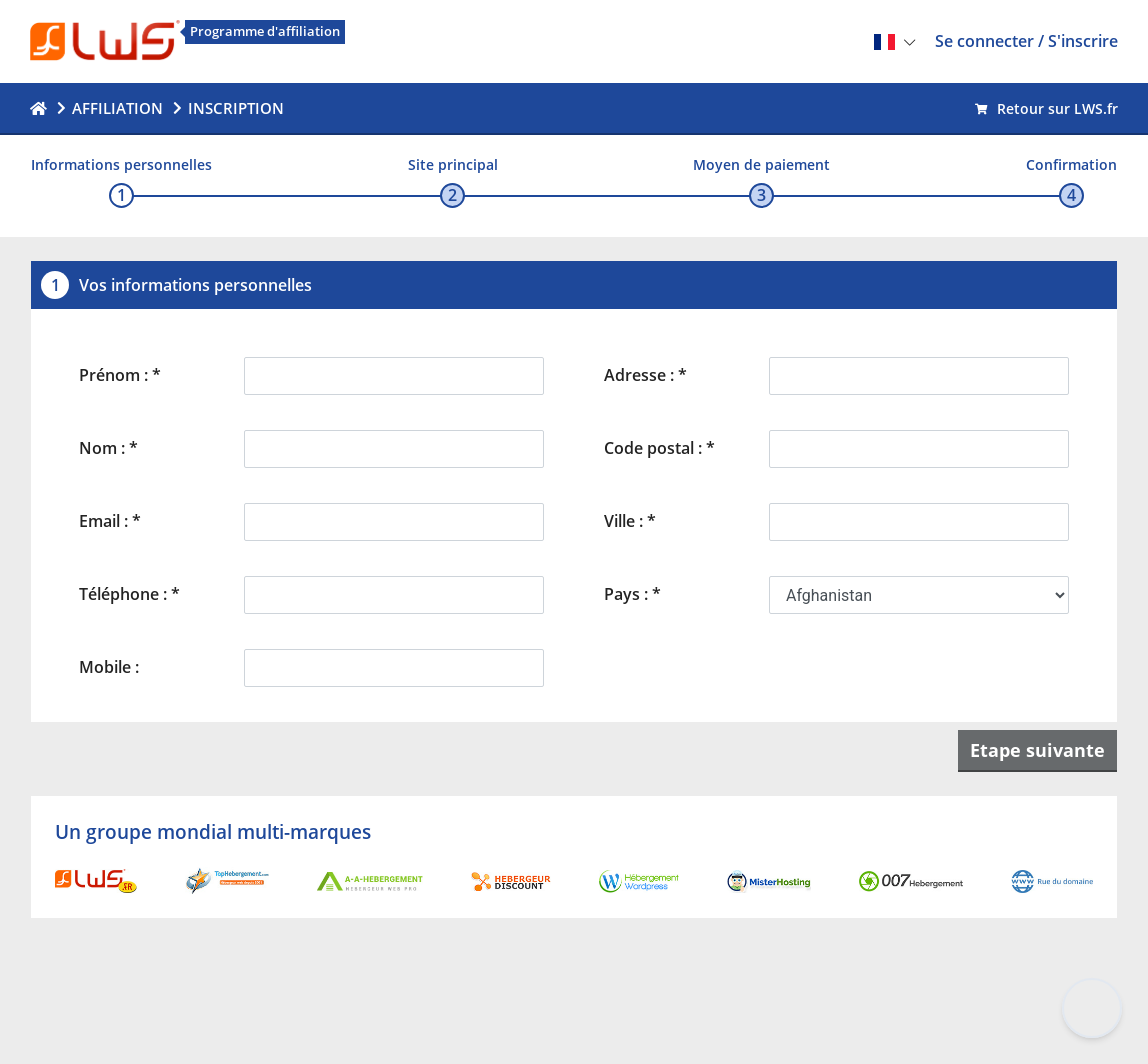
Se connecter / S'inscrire (1026, 41)
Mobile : (109, 667)
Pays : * (632, 594)
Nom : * (108, 448)
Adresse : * (645, 375)
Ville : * (630, 521)
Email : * (110, 521)
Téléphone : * (129, 594)
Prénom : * (120, 375)
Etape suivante (1037, 750)
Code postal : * (659, 448)
